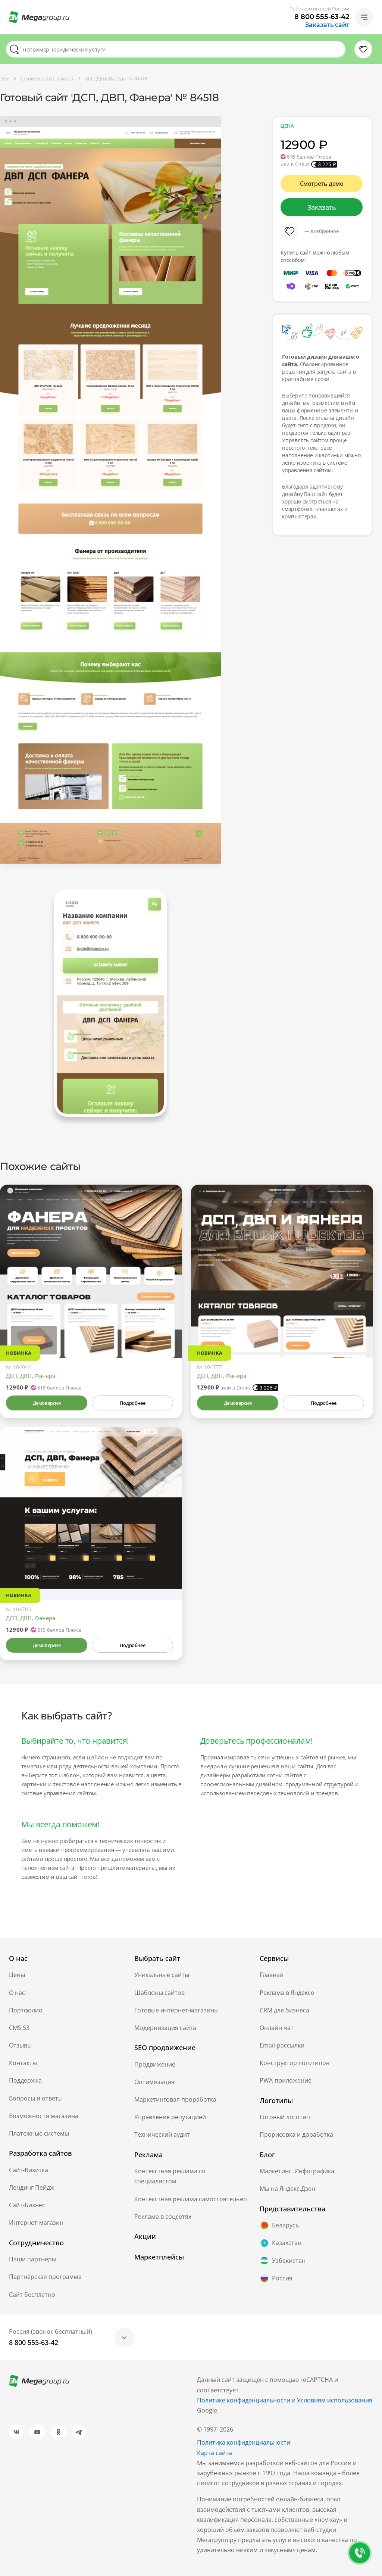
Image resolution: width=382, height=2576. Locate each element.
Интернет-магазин (36, 2222)
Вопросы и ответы (36, 2098)
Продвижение (154, 2064)
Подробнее (132, 1403)
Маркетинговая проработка (175, 2099)
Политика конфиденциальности (243, 2442)
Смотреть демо (322, 184)
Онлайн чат (277, 2028)
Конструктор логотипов (294, 2063)
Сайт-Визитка (28, 2170)
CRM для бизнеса (284, 2010)
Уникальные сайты (161, 1975)
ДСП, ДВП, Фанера (30, 1375)
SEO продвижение (164, 2047)
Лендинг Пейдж (31, 2187)
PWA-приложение (285, 2080)
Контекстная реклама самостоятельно (190, 2199)
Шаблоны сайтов (159, 1993)
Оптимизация (154, 2082)
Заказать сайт (327, 25)
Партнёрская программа (45, 2277)
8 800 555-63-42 (321, 17)
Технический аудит (162, 2134)
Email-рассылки (282, 2045)
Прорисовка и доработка (296, 2134)
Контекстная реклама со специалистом (170, 2176)
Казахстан (280, 2243)
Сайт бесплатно (32, 2294)
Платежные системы (39, 2133)
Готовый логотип (285, 2117)
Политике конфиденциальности (243, 2400)
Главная (271, 1975)
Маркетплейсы (159, 2256)
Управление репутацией (170, 2117)
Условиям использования (334, 2400)
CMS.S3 (19, 2028)
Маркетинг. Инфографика (297, 2171)
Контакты (23, 2063)
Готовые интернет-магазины (176, 2010)
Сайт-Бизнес (27, 2205)
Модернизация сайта (165, 2028)
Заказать (321, 207)
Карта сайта (214, 2453)
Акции (145, 2236)
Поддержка (25, 2080)
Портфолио (26, 2010)
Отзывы (20, 2045)
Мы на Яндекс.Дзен (287, 2188)
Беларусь (279, 2225)
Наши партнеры (32, 2259)
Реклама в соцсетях (162, 2216)
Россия (276, 2278)
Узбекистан (283, 2260)
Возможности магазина (43, 2116)
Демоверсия (47, 1403)
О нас (17, 1993)
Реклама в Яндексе (287, 1993)
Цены (17, 1975)
